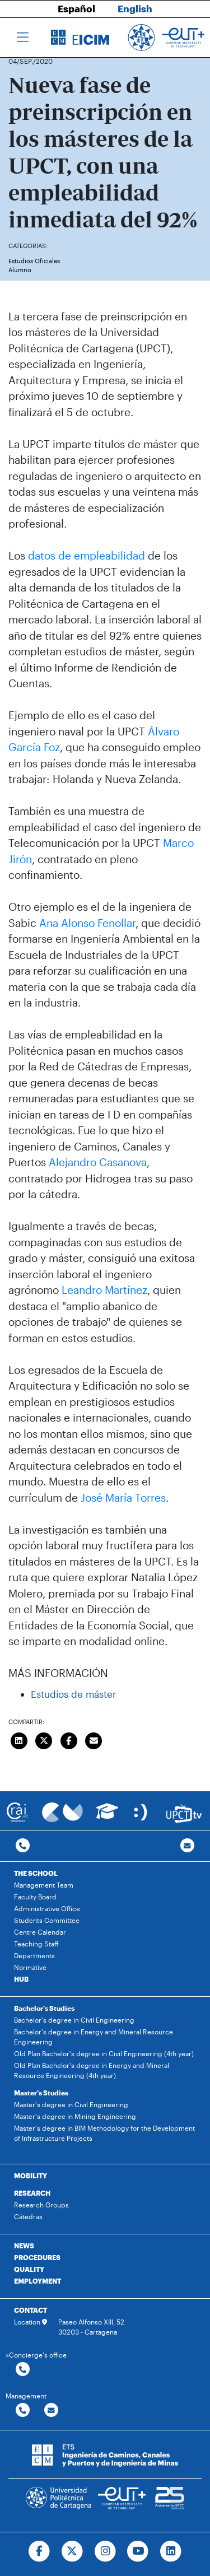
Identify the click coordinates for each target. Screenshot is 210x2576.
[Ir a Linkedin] (171, 2551)
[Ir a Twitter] (72, 2551)
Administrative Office (47, 1908)
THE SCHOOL (36, 1873)
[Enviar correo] (94, 1739)
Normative (30, 1967)
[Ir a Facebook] (39, 2551)
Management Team (43, 1885)
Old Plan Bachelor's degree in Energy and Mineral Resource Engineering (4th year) (91, 2070)
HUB (21, 1979)
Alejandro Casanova (98, 1162)
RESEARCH (32, 2193)
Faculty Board (35, 1896)
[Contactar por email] (51, 2410)
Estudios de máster (73, 1693)
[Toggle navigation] (23, 37)
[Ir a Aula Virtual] (107, 1816)
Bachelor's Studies (44, 2008)
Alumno (19, 269)
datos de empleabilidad (86, 555)
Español (76, 8)
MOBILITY (30, 2175)
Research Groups (41, 2205)
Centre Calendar (40, 1932)
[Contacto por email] (187, 1846)
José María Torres (123, 1497)
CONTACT (30, 2310)
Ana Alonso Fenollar (87, 922)
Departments (34, 1955)
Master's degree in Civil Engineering (71, 2104)
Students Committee (47, 1920)
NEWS (24, 2245)
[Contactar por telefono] (22, 1846)
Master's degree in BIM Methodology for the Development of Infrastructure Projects (104, 2133)
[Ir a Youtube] (138, 2551)
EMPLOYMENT (37, 2281)
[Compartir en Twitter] (44, 1739)
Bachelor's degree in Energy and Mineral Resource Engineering (93, 2037)
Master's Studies (41, 2093)
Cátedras (28, 2216)
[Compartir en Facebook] (69, 1739)
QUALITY (29, 2269)
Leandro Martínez (104, 1289)
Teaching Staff (36, 1944)
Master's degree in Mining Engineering (75, 2116)
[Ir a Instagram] (105, 2551)
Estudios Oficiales (34, 260)
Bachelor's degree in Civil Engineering (74, 2020)
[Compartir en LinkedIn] (19, 1739)
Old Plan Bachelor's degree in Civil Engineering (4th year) (104, 2053)
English (135, 8)
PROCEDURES (37, 2257)
